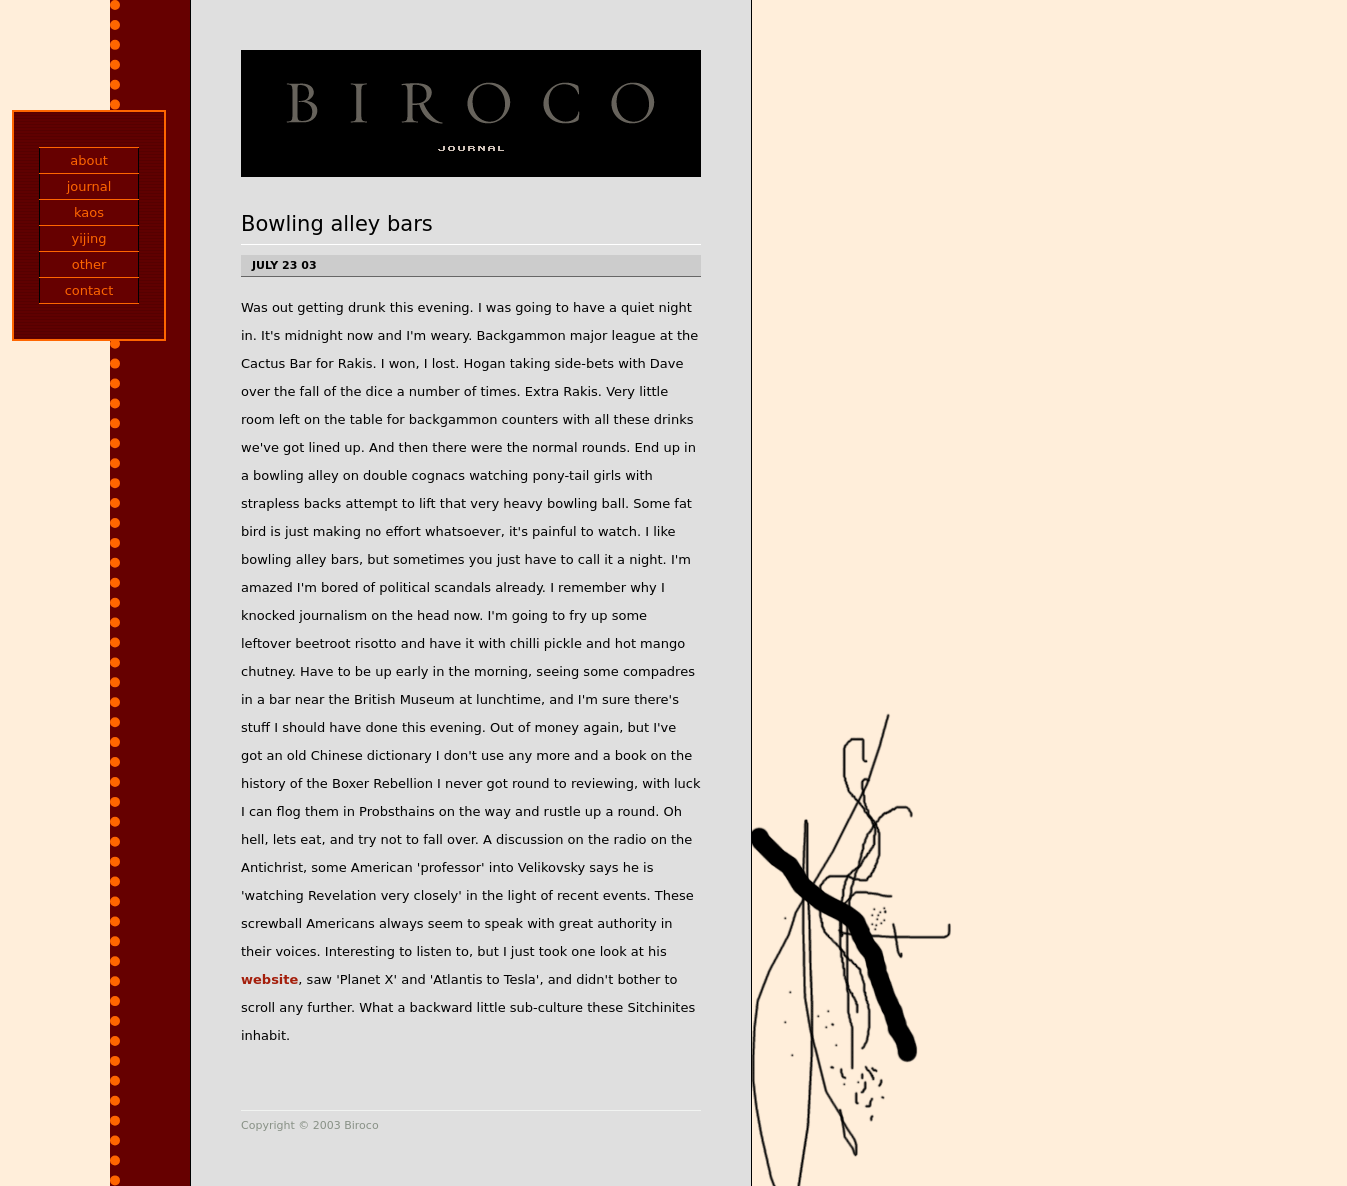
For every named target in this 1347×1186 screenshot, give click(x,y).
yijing (88, 238)
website (269, 979)
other (89, 264)
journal (89, 186)
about (89, 160)
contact (89, 290)
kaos (89, 212)
